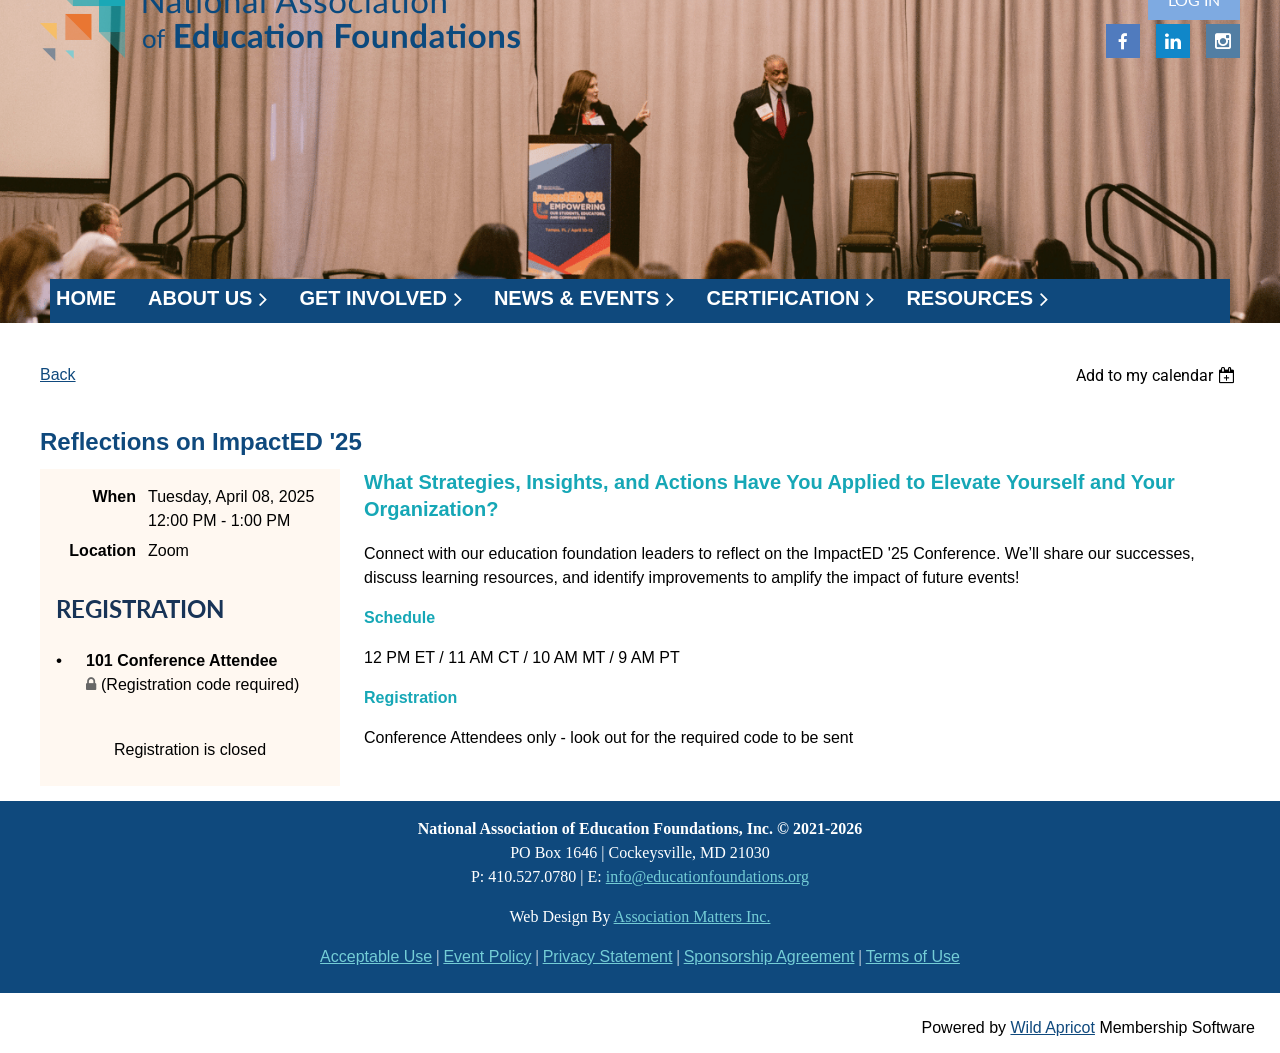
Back (58, 374)
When (114, 496)
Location (102, 550)
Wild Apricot (1052, 1027)
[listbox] (1158, 375)
